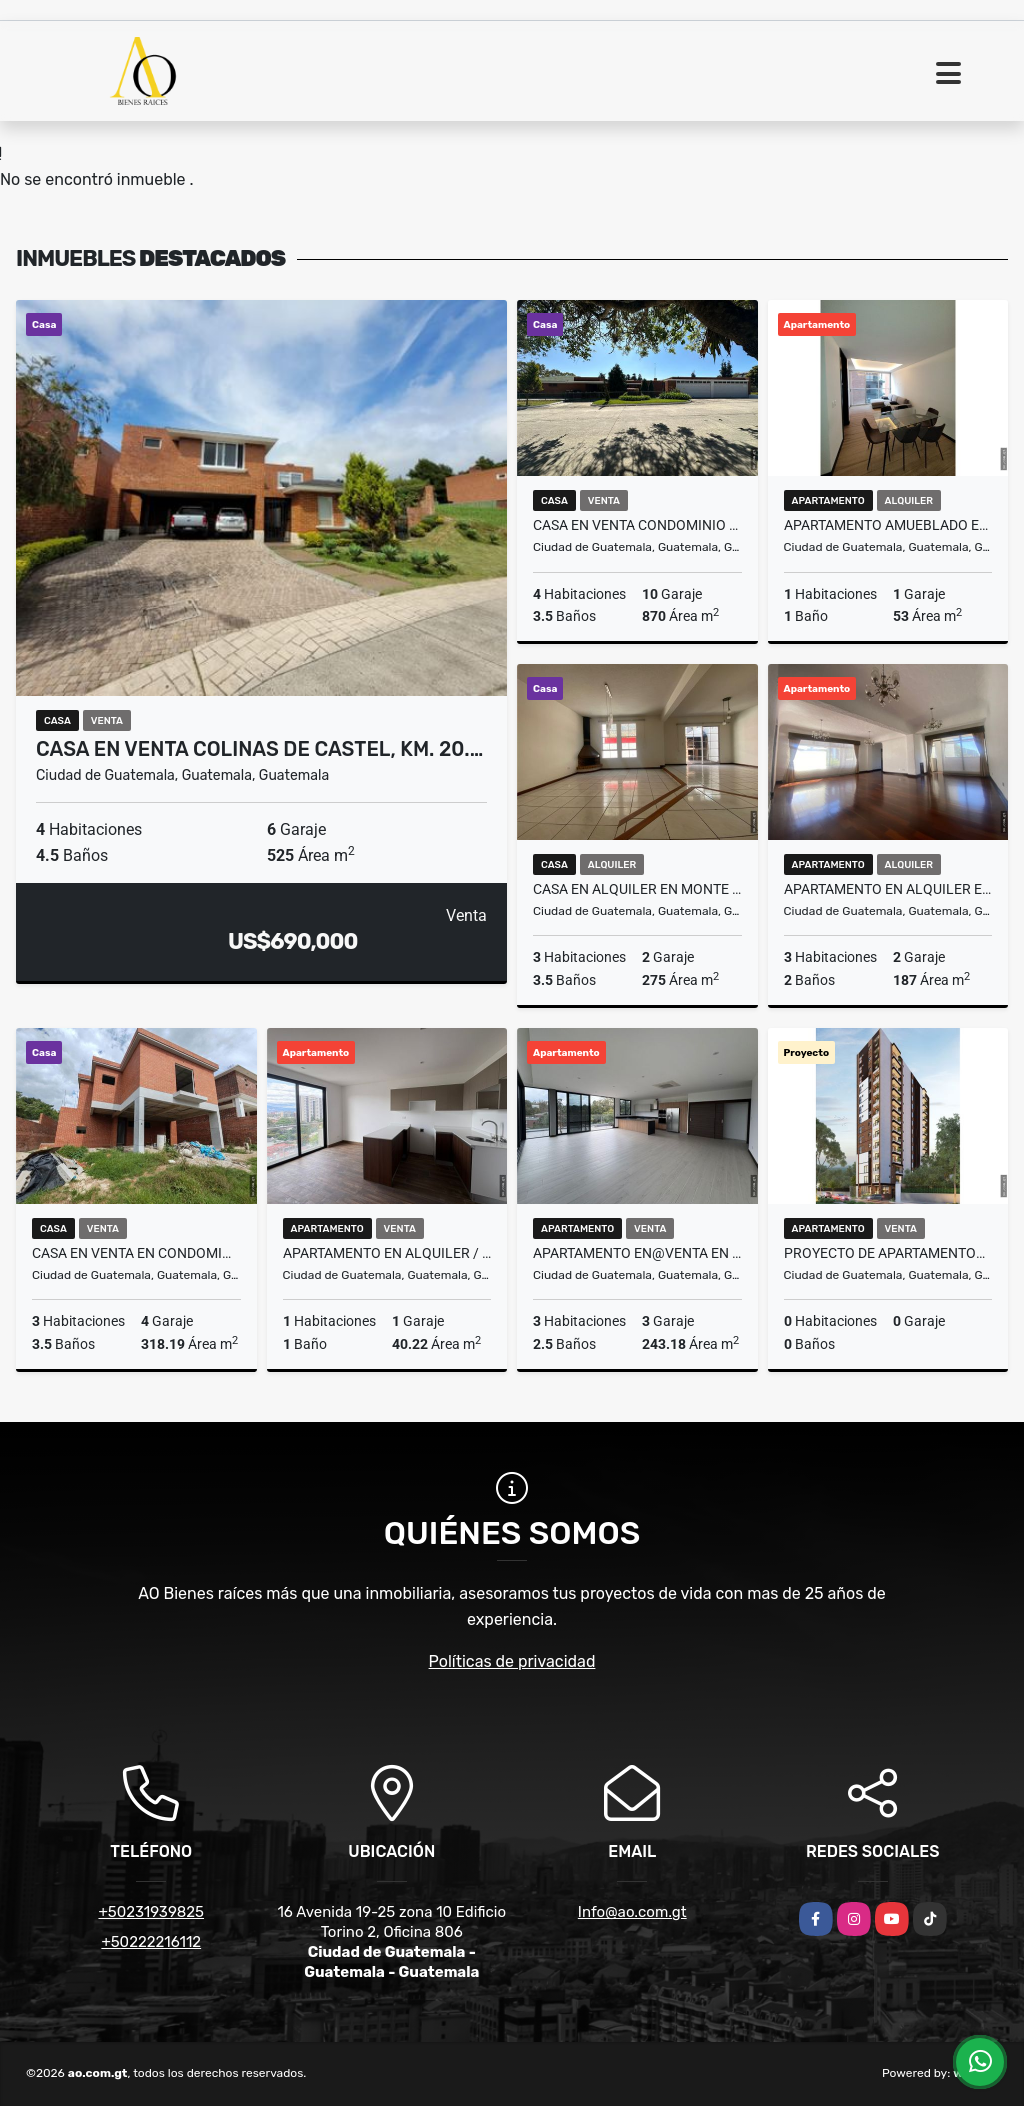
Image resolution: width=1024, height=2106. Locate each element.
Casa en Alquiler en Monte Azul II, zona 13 (637, 889)
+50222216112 (151, 1942)
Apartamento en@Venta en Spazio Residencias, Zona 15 (637, 1253)
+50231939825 (151, 1912)
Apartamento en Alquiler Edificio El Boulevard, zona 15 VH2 (888, 889)
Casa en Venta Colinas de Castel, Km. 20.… (259, 749)
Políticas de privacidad (512, 1661)
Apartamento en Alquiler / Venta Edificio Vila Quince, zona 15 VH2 (387, 1253)
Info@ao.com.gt (632, 1912)
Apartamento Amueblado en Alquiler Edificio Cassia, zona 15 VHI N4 (888, 525)
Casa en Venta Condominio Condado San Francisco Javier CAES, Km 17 (637, 525)
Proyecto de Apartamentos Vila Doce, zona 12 (888, 1253)
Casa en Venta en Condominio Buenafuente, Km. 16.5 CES (136, 1253)
